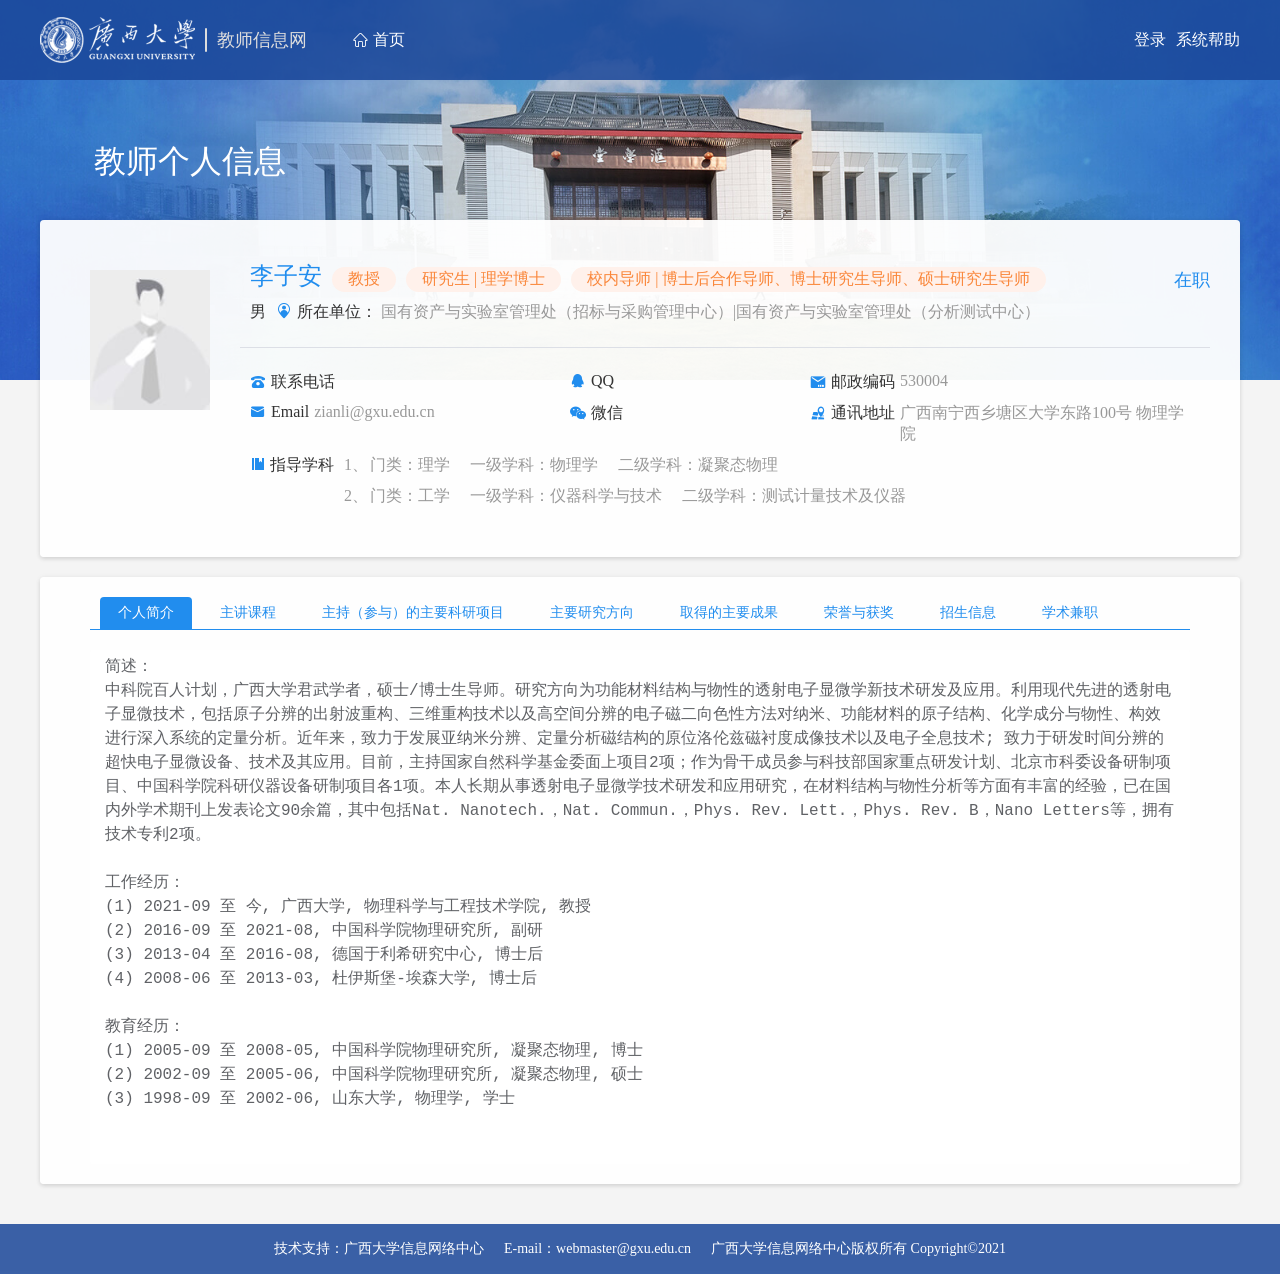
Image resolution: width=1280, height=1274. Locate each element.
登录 (1150, 39)
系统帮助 (1208, 39)
